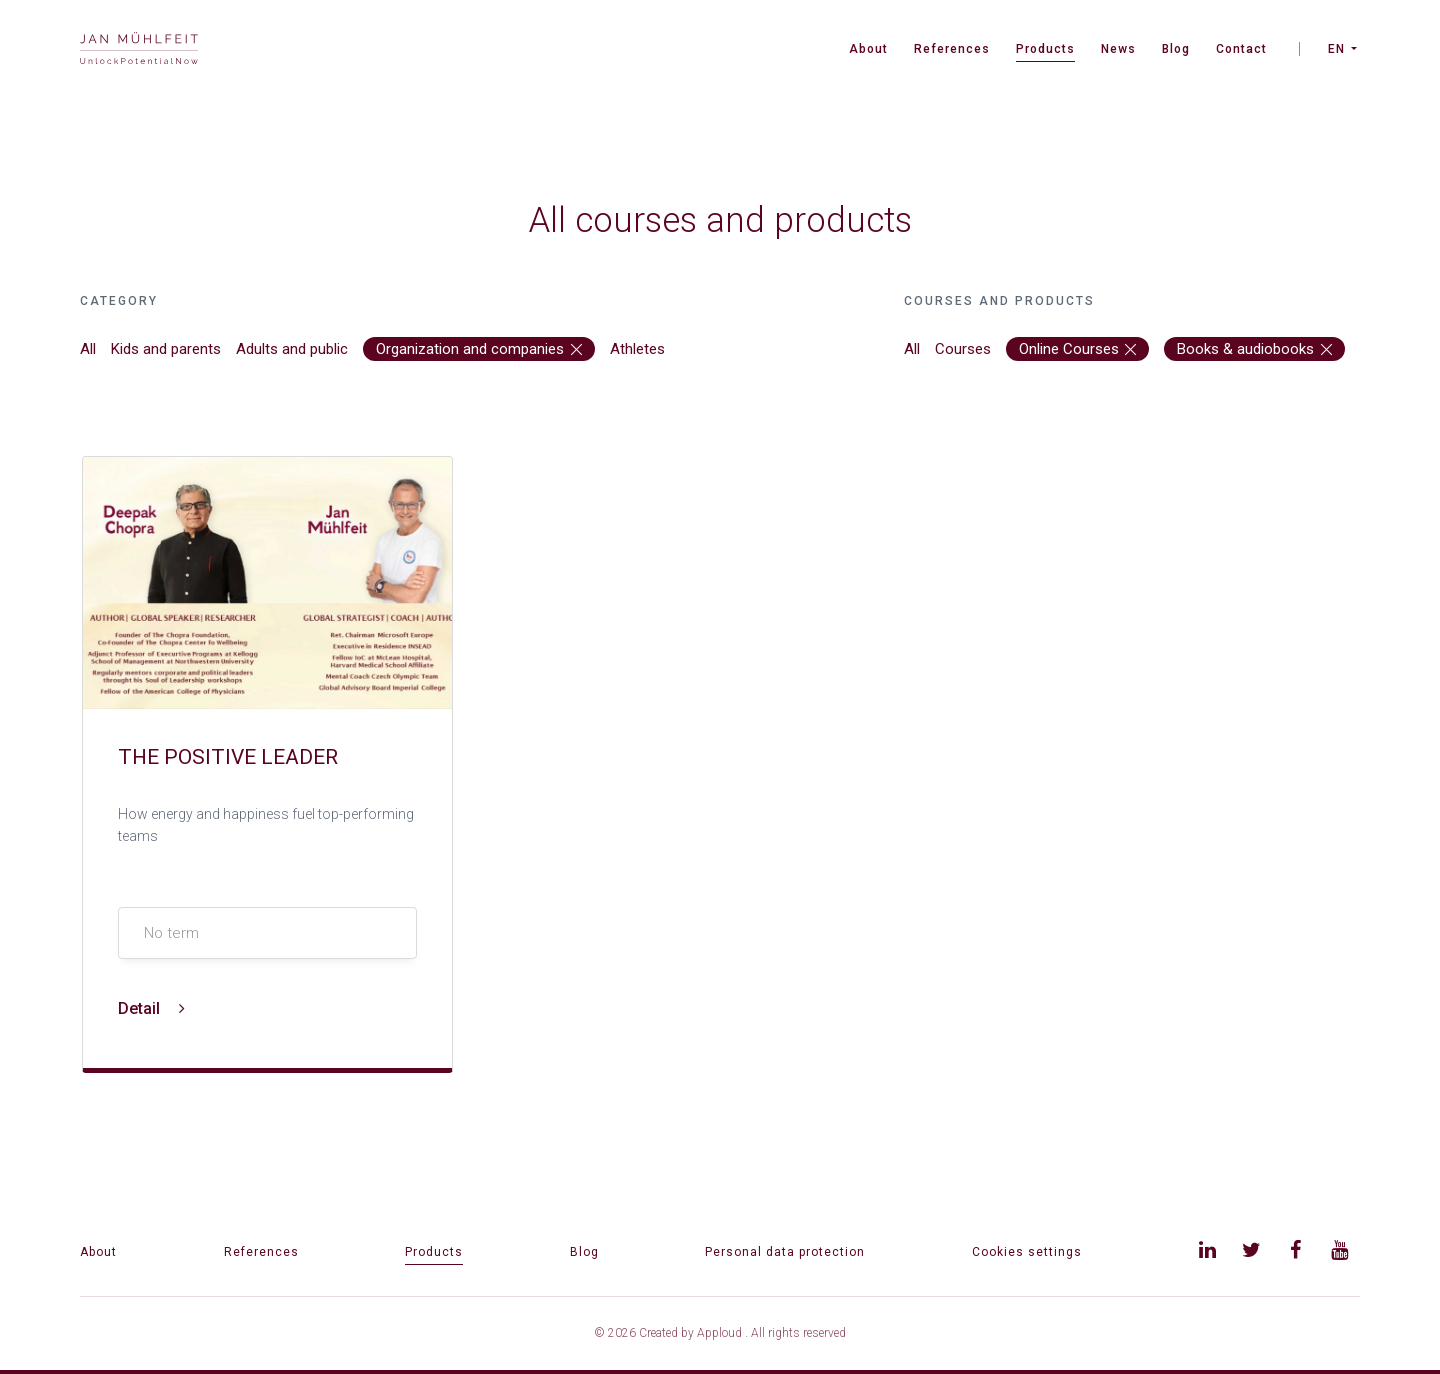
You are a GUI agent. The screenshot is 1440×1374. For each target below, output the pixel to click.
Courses (963, 349)
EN (1336, 49)
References (952, 49)
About (868, 49)
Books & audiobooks (1254, 349)
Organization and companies (479, 349)
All (88, 349)
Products (1045, 49)
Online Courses (1078, 349)
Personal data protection (785, 1252)
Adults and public (292, 349)
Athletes (637, 349)
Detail (151, 1008)
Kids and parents (166, 349)
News (1118, 49)
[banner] (139, 50)
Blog (1176, 49)
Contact (1241, 49)
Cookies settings (1027, 1252)
